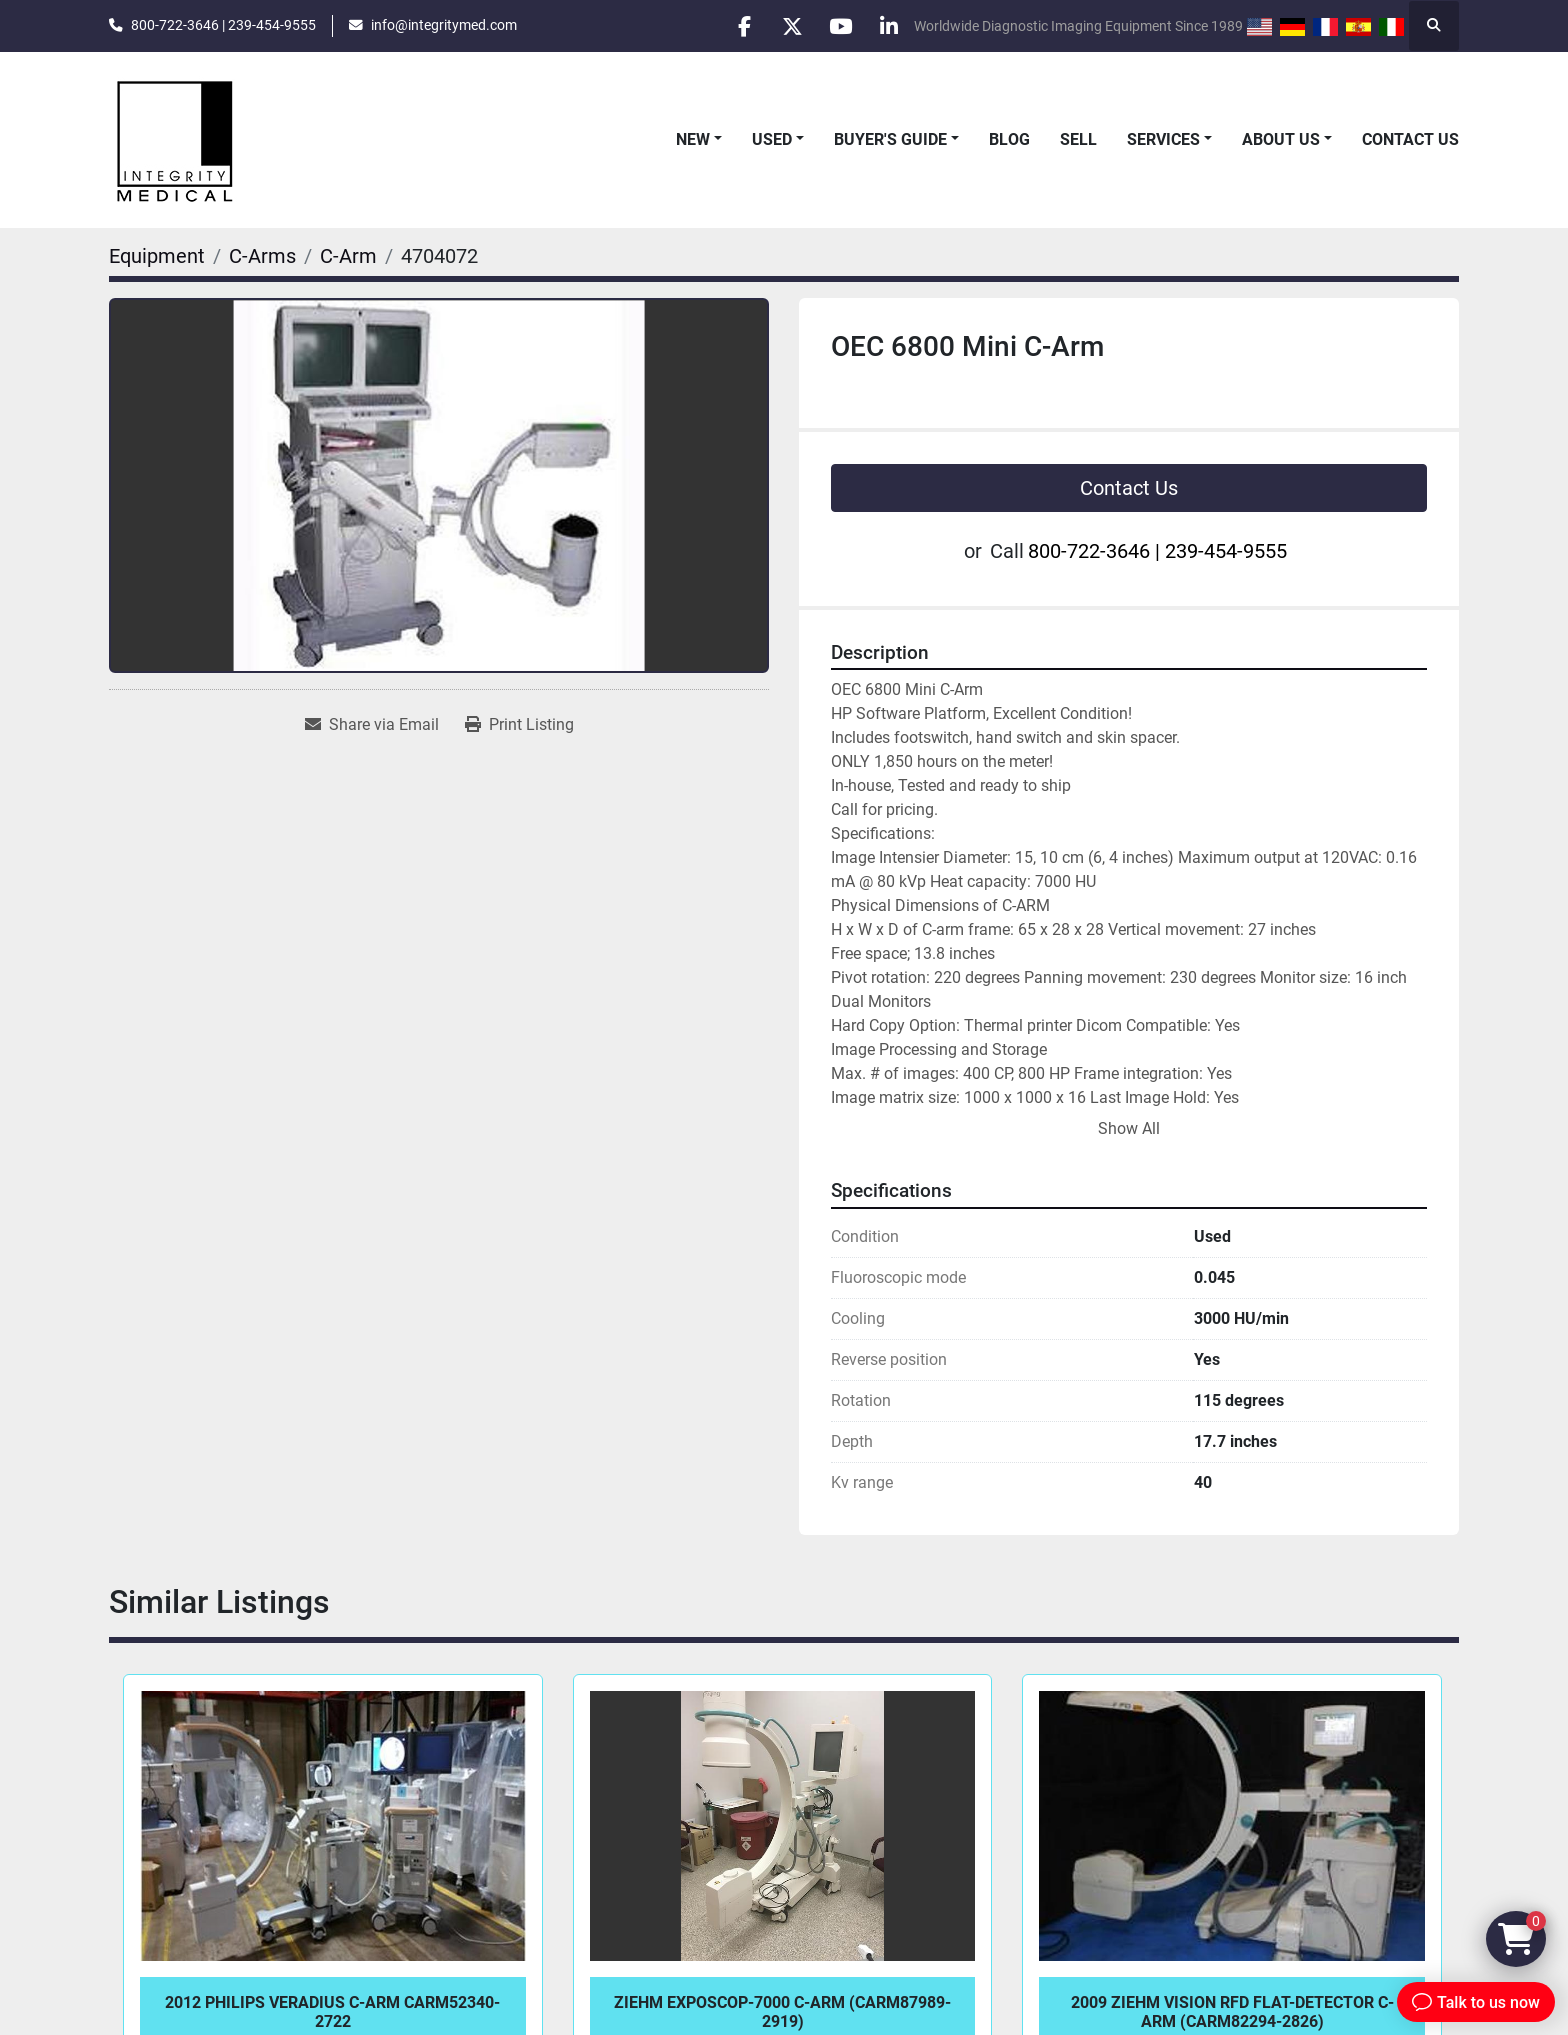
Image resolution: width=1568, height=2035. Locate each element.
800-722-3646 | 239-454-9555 (223, 25)
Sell (1078, 139)
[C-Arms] (262, 256)
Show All (1129, 1128)
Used (772, 139)
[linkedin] (888, 26)
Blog (1009, 139)
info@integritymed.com (444, 25)
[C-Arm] (348, 256)
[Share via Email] (372, 725)
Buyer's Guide (890, 139)
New (693, 139)
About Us (1281, 139)
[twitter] (786, 26)
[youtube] (837, 26)
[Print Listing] (519, 725)
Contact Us (1410, 139)
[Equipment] (157, 256)
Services (1163, 139)
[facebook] (735, 26)
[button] (699, 140)
